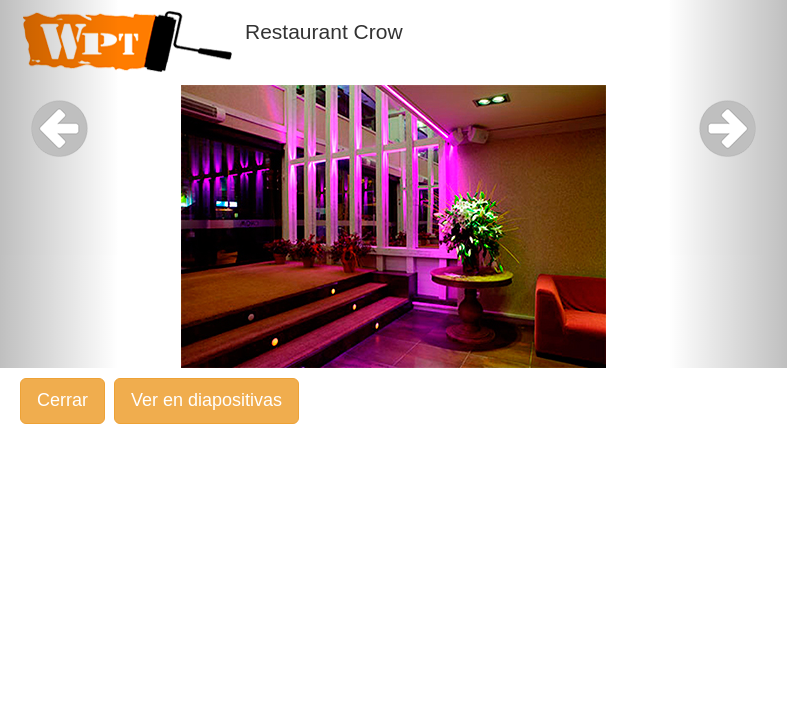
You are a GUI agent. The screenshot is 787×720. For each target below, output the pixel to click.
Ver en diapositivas (206, 400)
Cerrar (62, 400)
